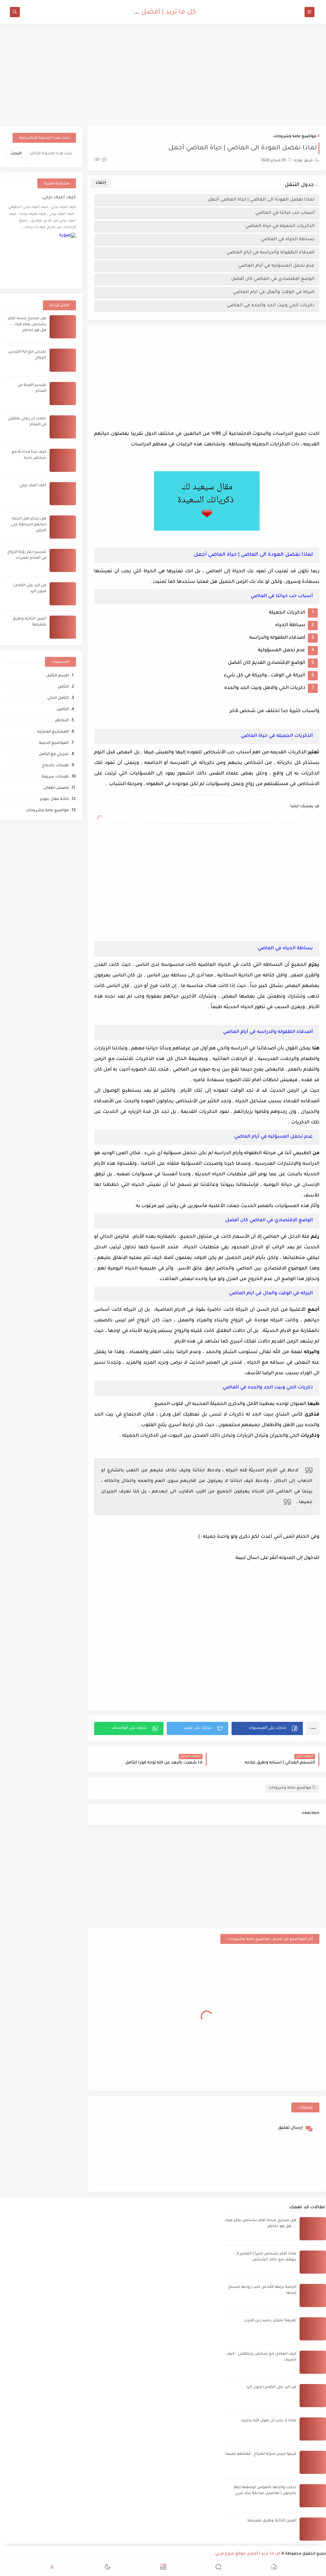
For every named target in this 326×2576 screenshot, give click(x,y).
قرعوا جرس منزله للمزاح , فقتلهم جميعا (260, 2454)
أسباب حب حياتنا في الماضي (284, 212)
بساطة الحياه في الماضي (287, 239)
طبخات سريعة (55, 777)
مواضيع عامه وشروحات (294, 136)
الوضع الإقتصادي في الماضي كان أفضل (272, 279)
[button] (267, 1728)
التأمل (63, 687)
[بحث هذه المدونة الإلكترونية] (51, 154)
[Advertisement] (163, 75)
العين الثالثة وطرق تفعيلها (271, 2521)
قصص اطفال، (56, 788)
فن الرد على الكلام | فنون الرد (271, 2387)
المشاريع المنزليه (53, 732)
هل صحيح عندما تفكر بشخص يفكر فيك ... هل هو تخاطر (27, 325)
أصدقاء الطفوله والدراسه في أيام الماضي (270, 252)
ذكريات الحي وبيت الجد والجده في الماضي (270, 305)
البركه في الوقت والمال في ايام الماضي (273, 292)
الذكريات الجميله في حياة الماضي (279, 226)
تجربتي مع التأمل (54, 754)
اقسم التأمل (57, 676)
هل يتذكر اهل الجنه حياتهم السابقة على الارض (28, 525)
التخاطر (62, 721)
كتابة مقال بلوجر (54, 799)
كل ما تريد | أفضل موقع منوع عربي (142, 12)
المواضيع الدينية (54, 743)
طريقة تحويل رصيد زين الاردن (270, 2321)
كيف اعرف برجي (59, 197)
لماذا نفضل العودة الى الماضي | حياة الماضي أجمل (261, 199)
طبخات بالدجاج (55, 766)
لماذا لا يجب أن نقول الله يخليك (268, 2421)
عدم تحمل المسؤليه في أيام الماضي (276, 265)
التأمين (62, 709)
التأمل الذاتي (58, 698)
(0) (100, 160)
